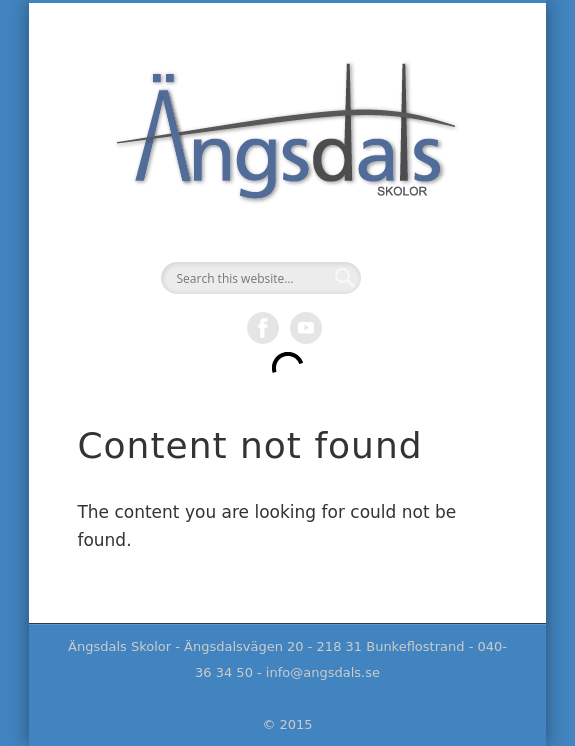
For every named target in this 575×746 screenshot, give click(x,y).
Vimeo (306, 328)
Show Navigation (521, 211)
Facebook (263, 328)
